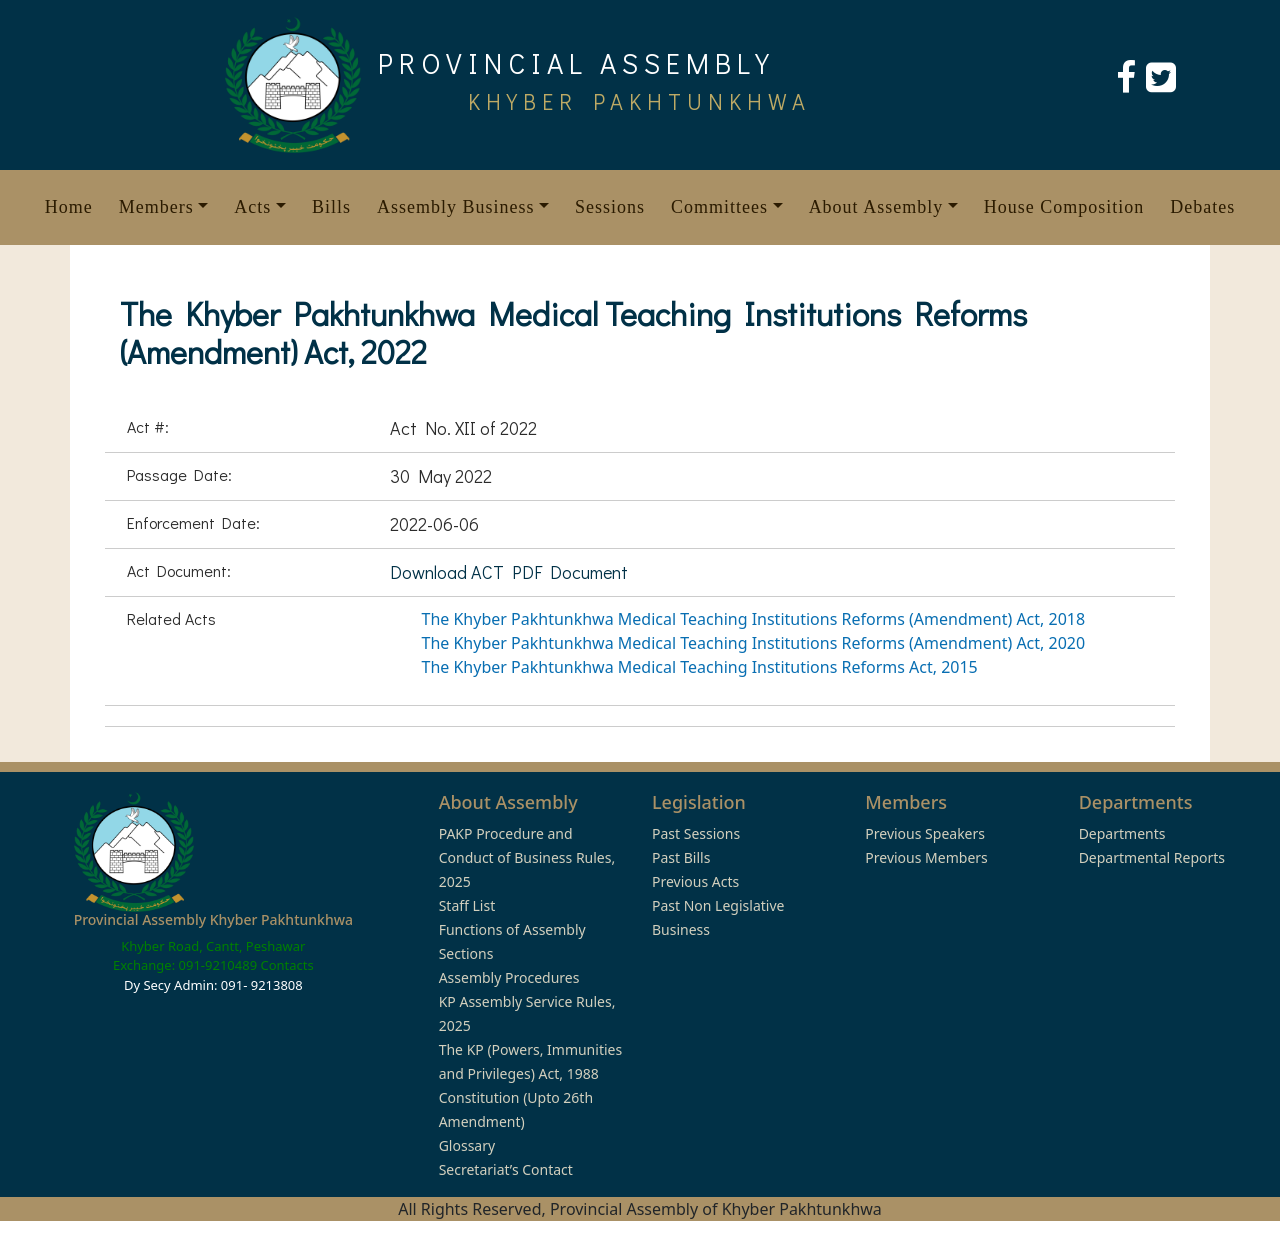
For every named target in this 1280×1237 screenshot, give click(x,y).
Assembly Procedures (509, 977)
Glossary (467, 1145)
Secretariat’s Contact (506, 1169)
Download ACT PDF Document (509, 572)
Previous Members (926, 857)
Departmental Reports (1152, 857)
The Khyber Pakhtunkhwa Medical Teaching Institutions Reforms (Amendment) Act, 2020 (754, 643)
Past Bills (681, 857)
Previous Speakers (925, 833)
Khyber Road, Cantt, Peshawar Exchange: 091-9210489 (209, 956)
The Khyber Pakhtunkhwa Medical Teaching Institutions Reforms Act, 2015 (700, 667)
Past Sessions (696, 833)
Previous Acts (695, 881)
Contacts (286, 965)
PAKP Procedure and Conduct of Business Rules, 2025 (527, 857)
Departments (1122, 833)
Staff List (467, 905)
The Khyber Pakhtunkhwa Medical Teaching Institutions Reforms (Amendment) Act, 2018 (754, 619)
